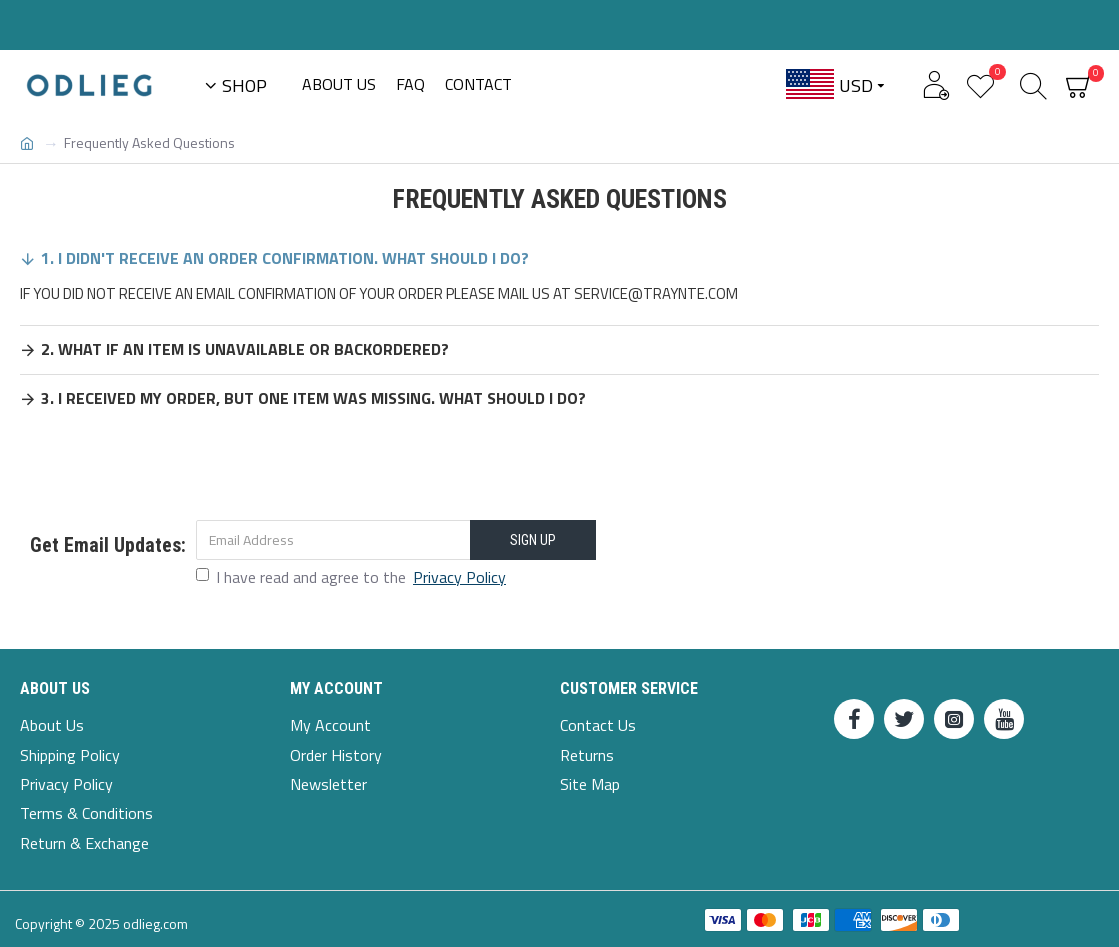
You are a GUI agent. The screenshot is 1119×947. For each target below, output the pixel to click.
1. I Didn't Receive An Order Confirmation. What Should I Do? (285, 258)
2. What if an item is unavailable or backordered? (245, 349)
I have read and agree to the (352, 577)
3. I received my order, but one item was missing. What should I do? (313, 398)
